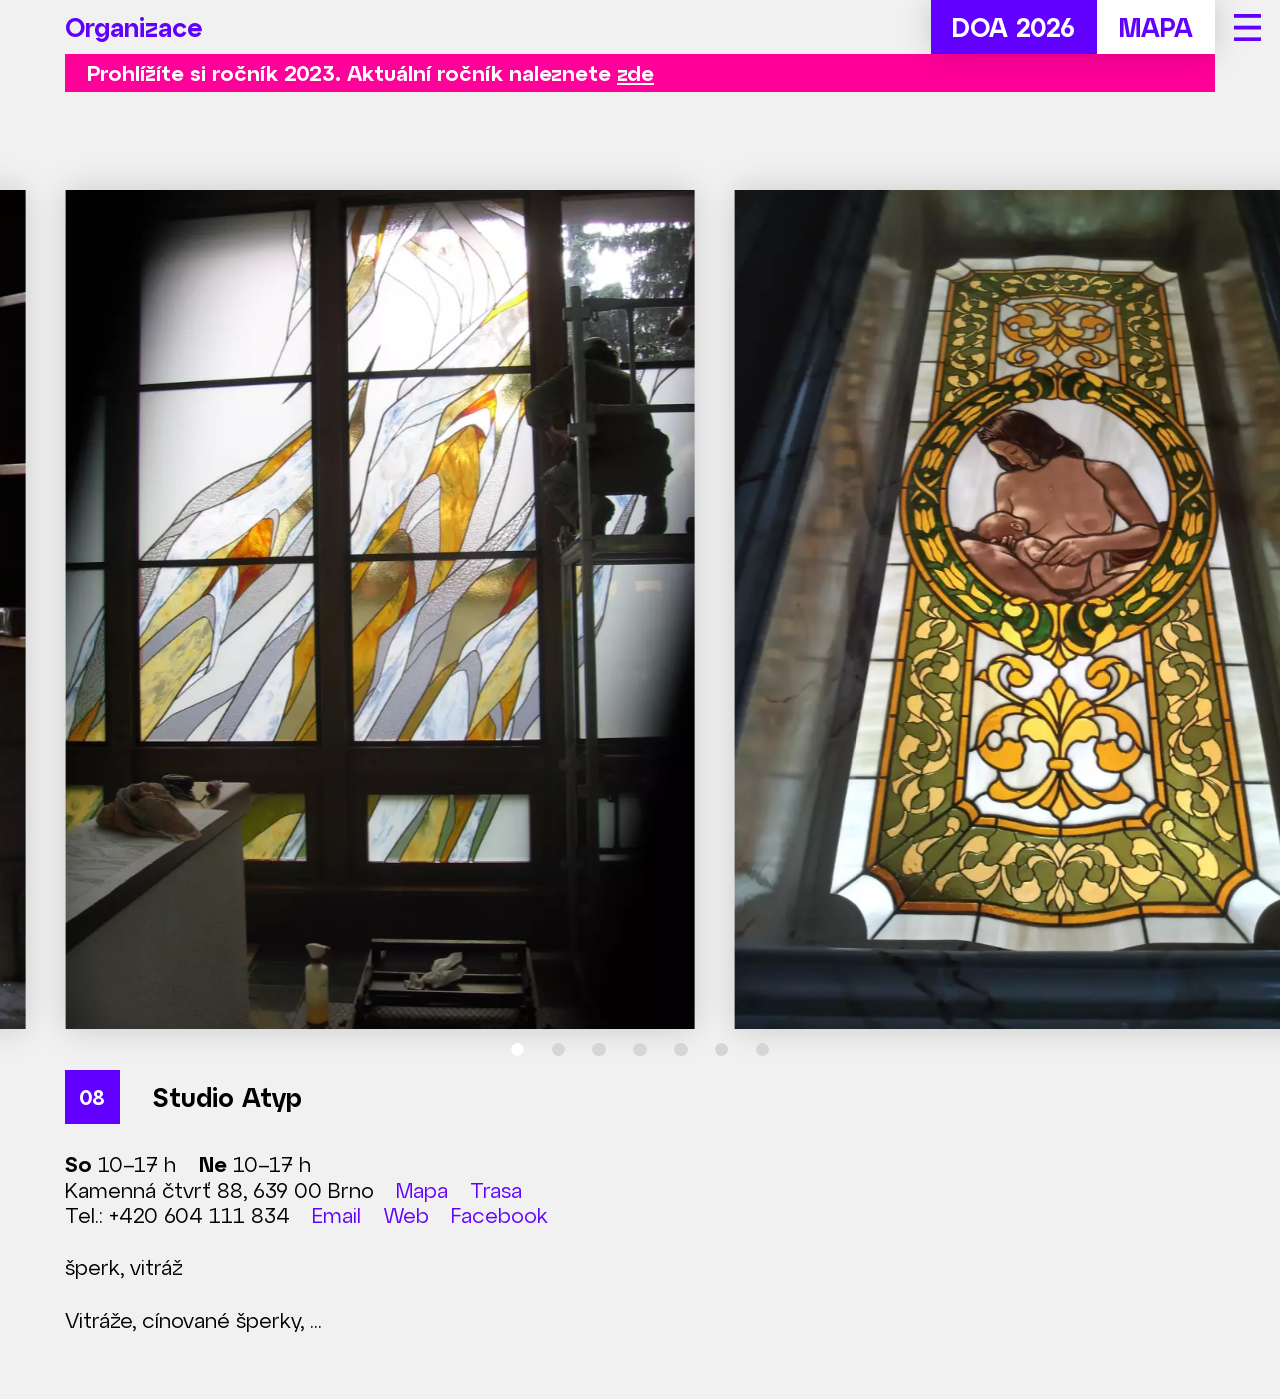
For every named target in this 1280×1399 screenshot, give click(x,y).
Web (406, 1214)
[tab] (518, 1050)
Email (336, 1214)
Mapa (422, 1189)
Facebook (499, 1214)
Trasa (496, 1189)
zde (635, 72)
